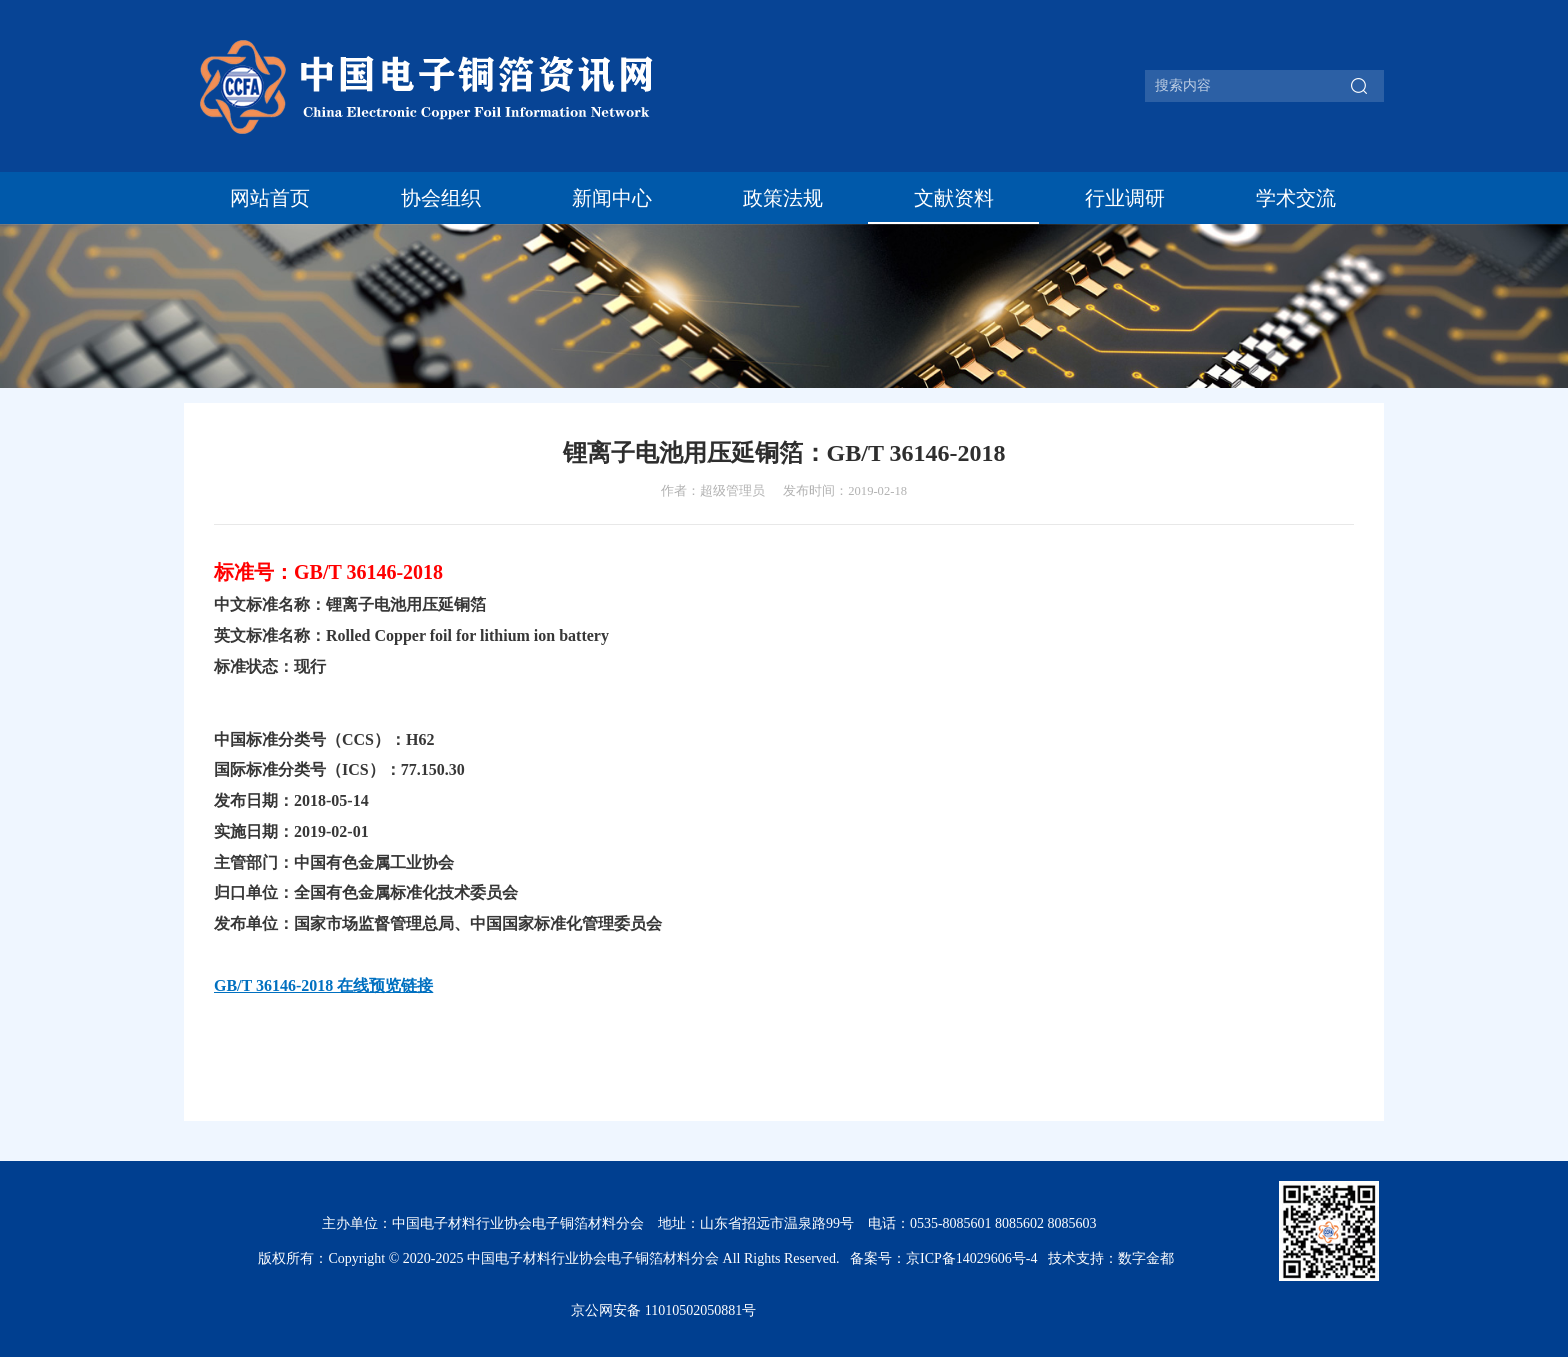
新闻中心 (612, 198)
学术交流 (1296, 198)
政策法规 (783, 198)
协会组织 (441, 198)
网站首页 (270, 198)
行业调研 (1125, 198)
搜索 (1359, 86)
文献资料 (954, 198)
